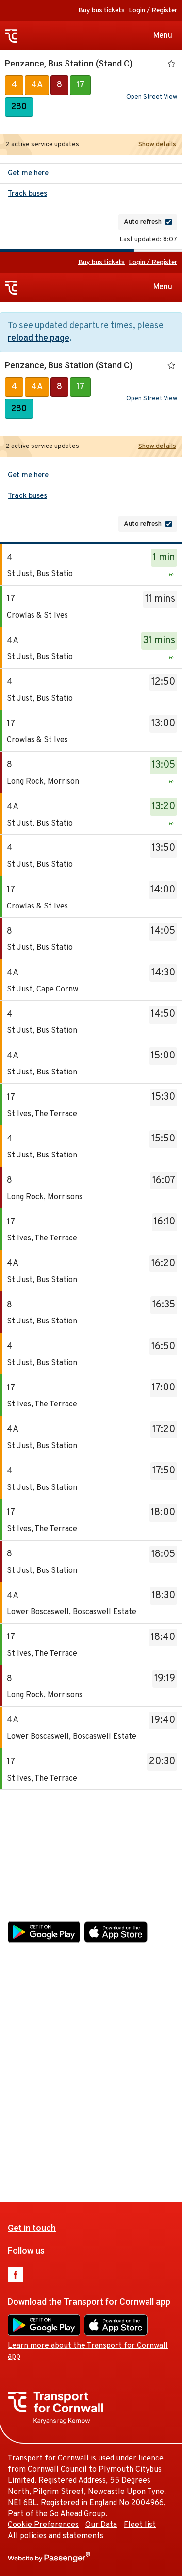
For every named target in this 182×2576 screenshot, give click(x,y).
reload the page (38, 338)
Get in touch (32, 1835)
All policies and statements (55, 2143)
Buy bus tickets (101, 10)
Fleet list (140, 2132)
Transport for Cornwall (11, 36)
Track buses (27, 193)
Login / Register (153, 10)
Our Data (101, 2132)
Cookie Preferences (43, 2132)
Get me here (28, 173)
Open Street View (151, 97)
